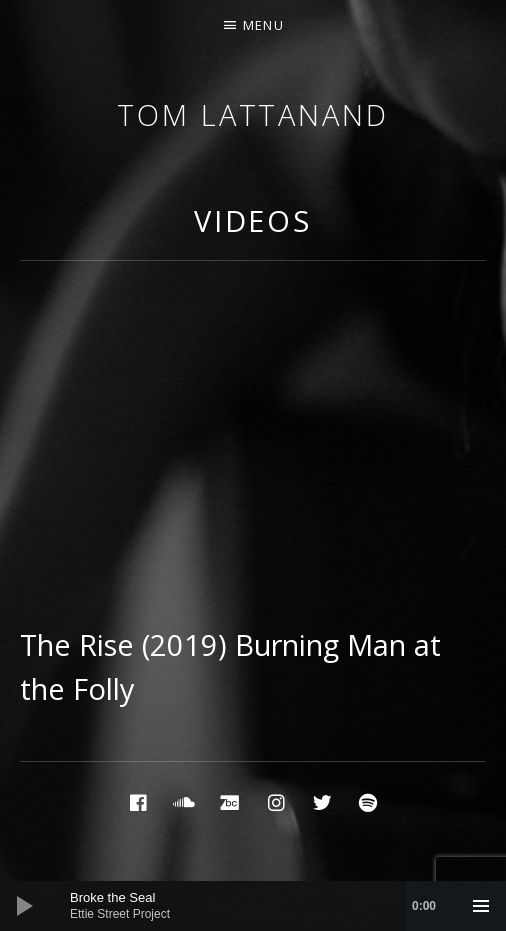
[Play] (25, 906)
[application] (253, 906)
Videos (253, 220)
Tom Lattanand (253, 114)
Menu (263, 25)
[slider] (263, 906)
